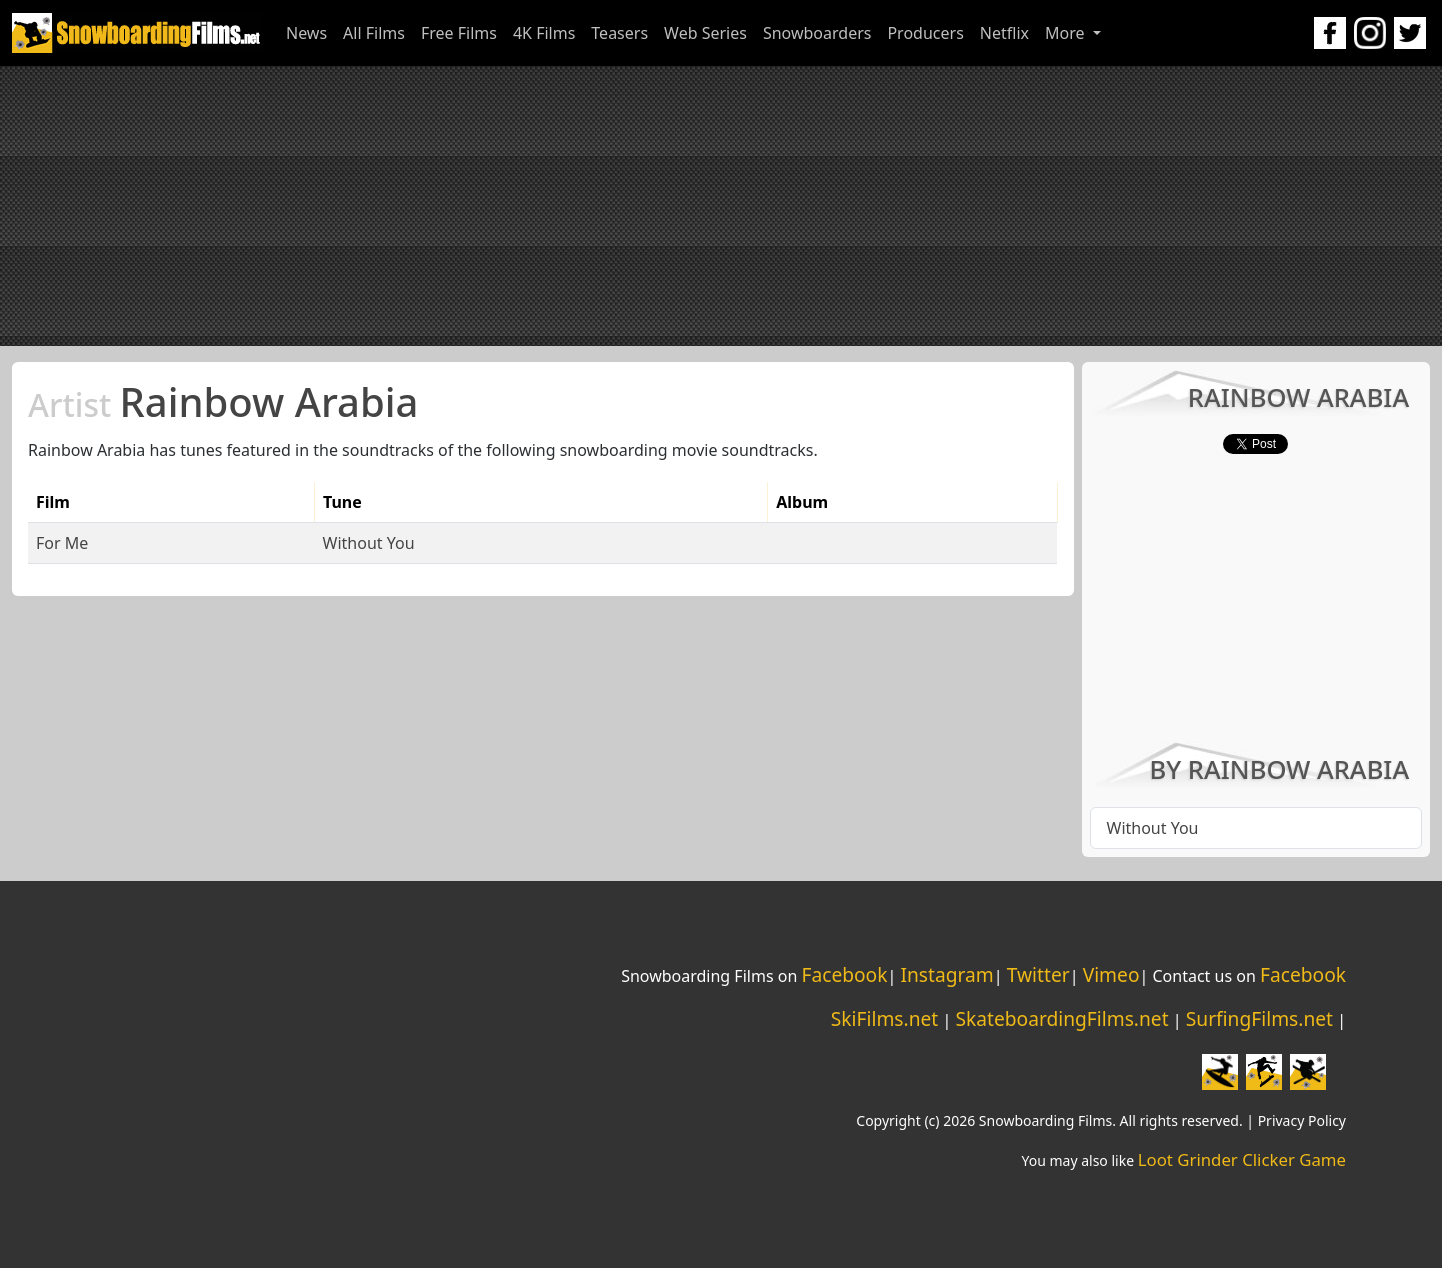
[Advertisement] (721, 206)
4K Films (544, 33)
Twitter (1038, 974)
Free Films (459, 33)
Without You (369, 543)
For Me (62, 543)
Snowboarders (817, 33)
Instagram (946, 974)
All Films (374, 33)
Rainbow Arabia (223, 401)
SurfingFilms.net (1259, 1018)
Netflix (1004, 33)
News (306, 33)
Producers (925, 33)
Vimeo (1111, 974)
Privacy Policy (1302, 1120)
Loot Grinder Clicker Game (1242, 1159)
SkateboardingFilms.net (1061, 1018)
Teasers (619, 33)
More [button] (1067, 33)
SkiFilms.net (884, 1018)
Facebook (844, 974)
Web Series (705, 33)
